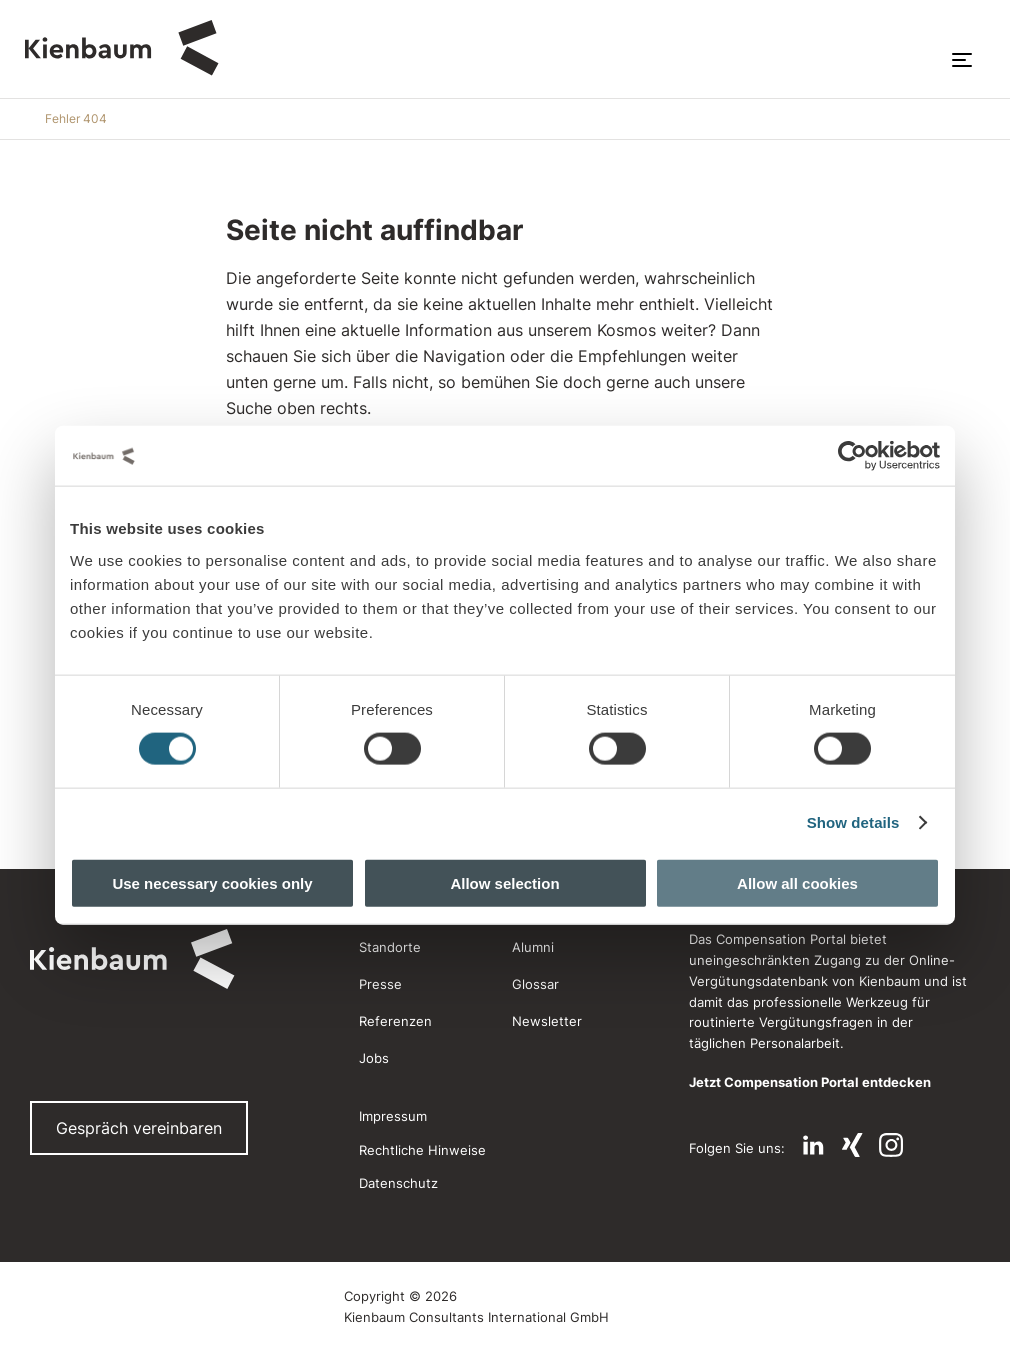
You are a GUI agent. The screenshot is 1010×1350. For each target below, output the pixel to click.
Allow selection (504, 882)
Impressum (393, 1116)
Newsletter (547, 1021)
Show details (853, 822)
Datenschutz (398, 1183)
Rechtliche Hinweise (422, 1150)
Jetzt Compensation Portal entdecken (810, 1082)
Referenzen (395, 1021)
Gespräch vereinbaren (139, 1128)
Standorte (390, 947)
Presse (380, 984)
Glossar (535, 984)
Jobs (374, 1058)
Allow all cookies (797, 882)
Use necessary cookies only (212, 882)
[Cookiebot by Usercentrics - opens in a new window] (852, 456)
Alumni (533, 947)
